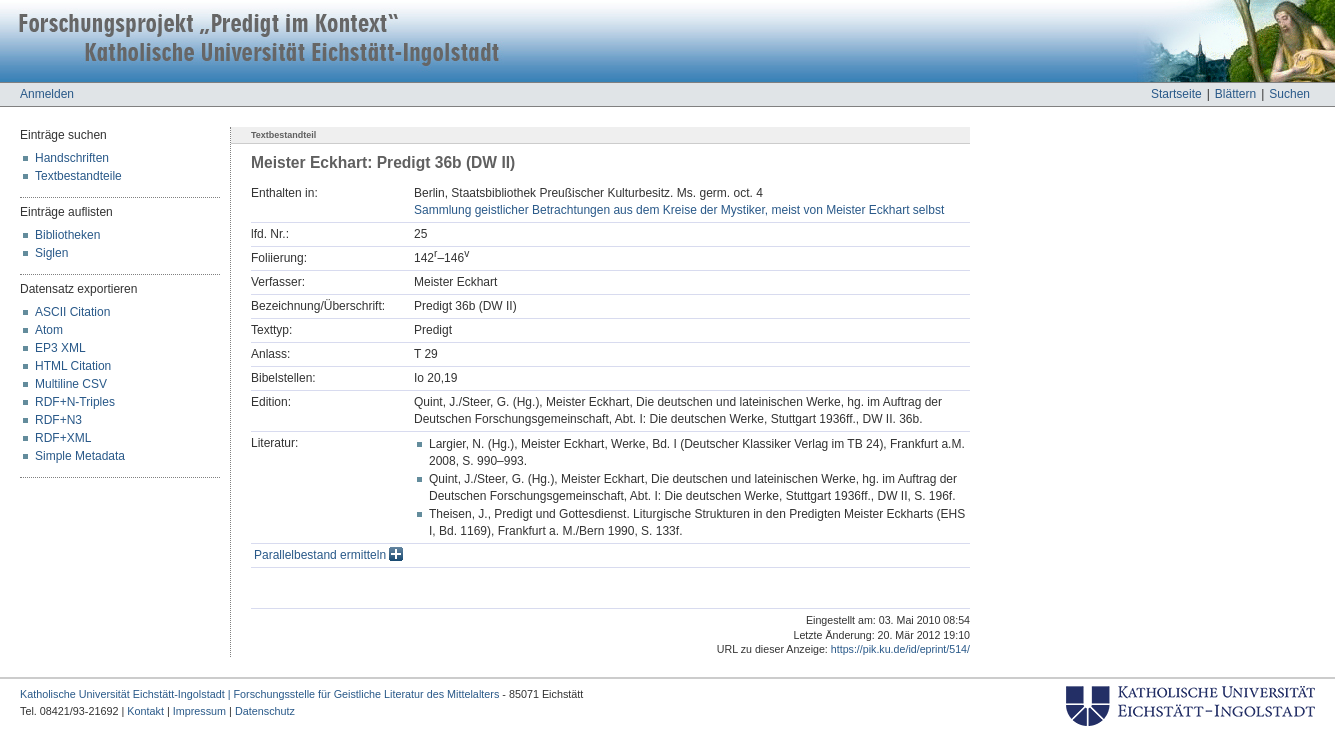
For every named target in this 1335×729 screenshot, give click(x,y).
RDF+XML (63, 438)
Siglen (51, 253)
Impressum (199, 711)
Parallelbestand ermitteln (328, 555)
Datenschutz (265, 711)
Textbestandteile (78, 176)
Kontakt (145, 711)
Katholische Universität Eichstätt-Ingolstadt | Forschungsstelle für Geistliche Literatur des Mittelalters (259, 694)
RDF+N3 (58, 420)
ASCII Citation (72, 312)
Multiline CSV (71, 384)
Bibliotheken (67, 235)
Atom (49, 330)
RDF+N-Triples (75, 402)
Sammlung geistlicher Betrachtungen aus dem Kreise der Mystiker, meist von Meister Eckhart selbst (679, 210)
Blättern (1235, 94)
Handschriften (72, 158)
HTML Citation (73, 366)
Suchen (1289, 94)
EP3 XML (60, 348)
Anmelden (47, 94)
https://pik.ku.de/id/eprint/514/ (900, 649)
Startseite (1176, 94)
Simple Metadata (80, 456)
